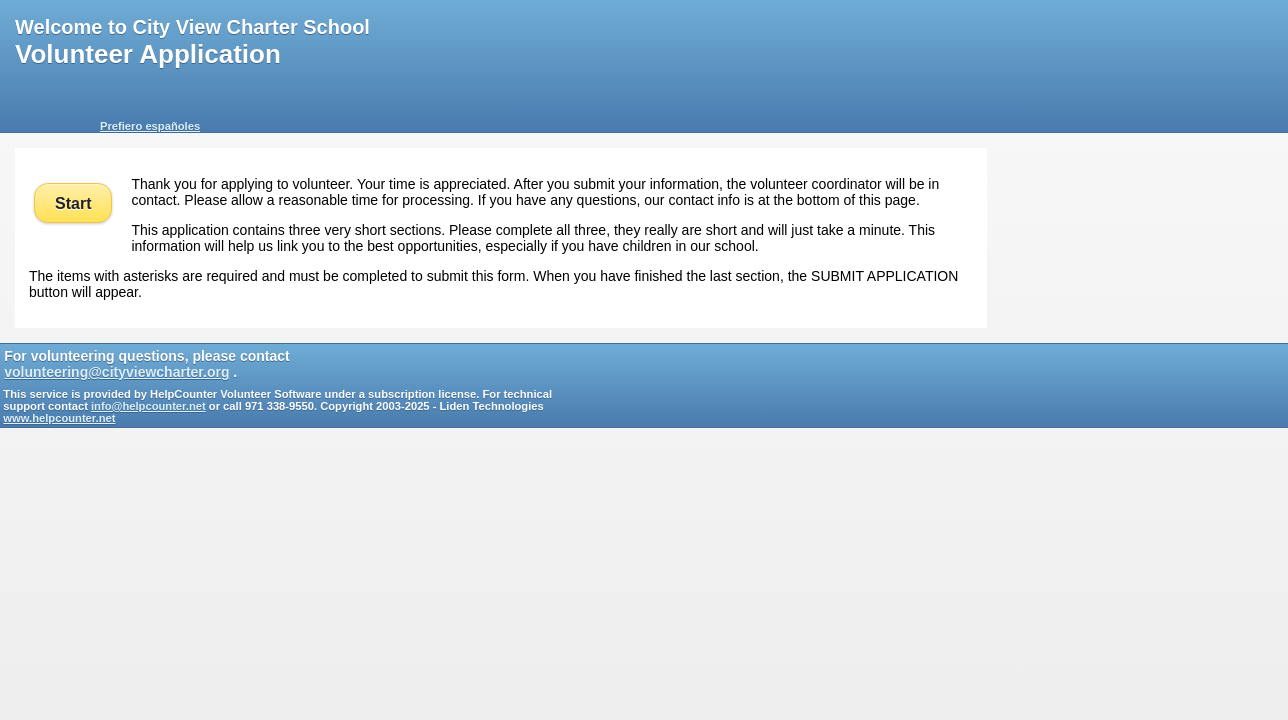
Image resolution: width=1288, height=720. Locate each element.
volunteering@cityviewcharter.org (116, 372)
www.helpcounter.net (59, 418)
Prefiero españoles (150, 126)
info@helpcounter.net (148, 406)
